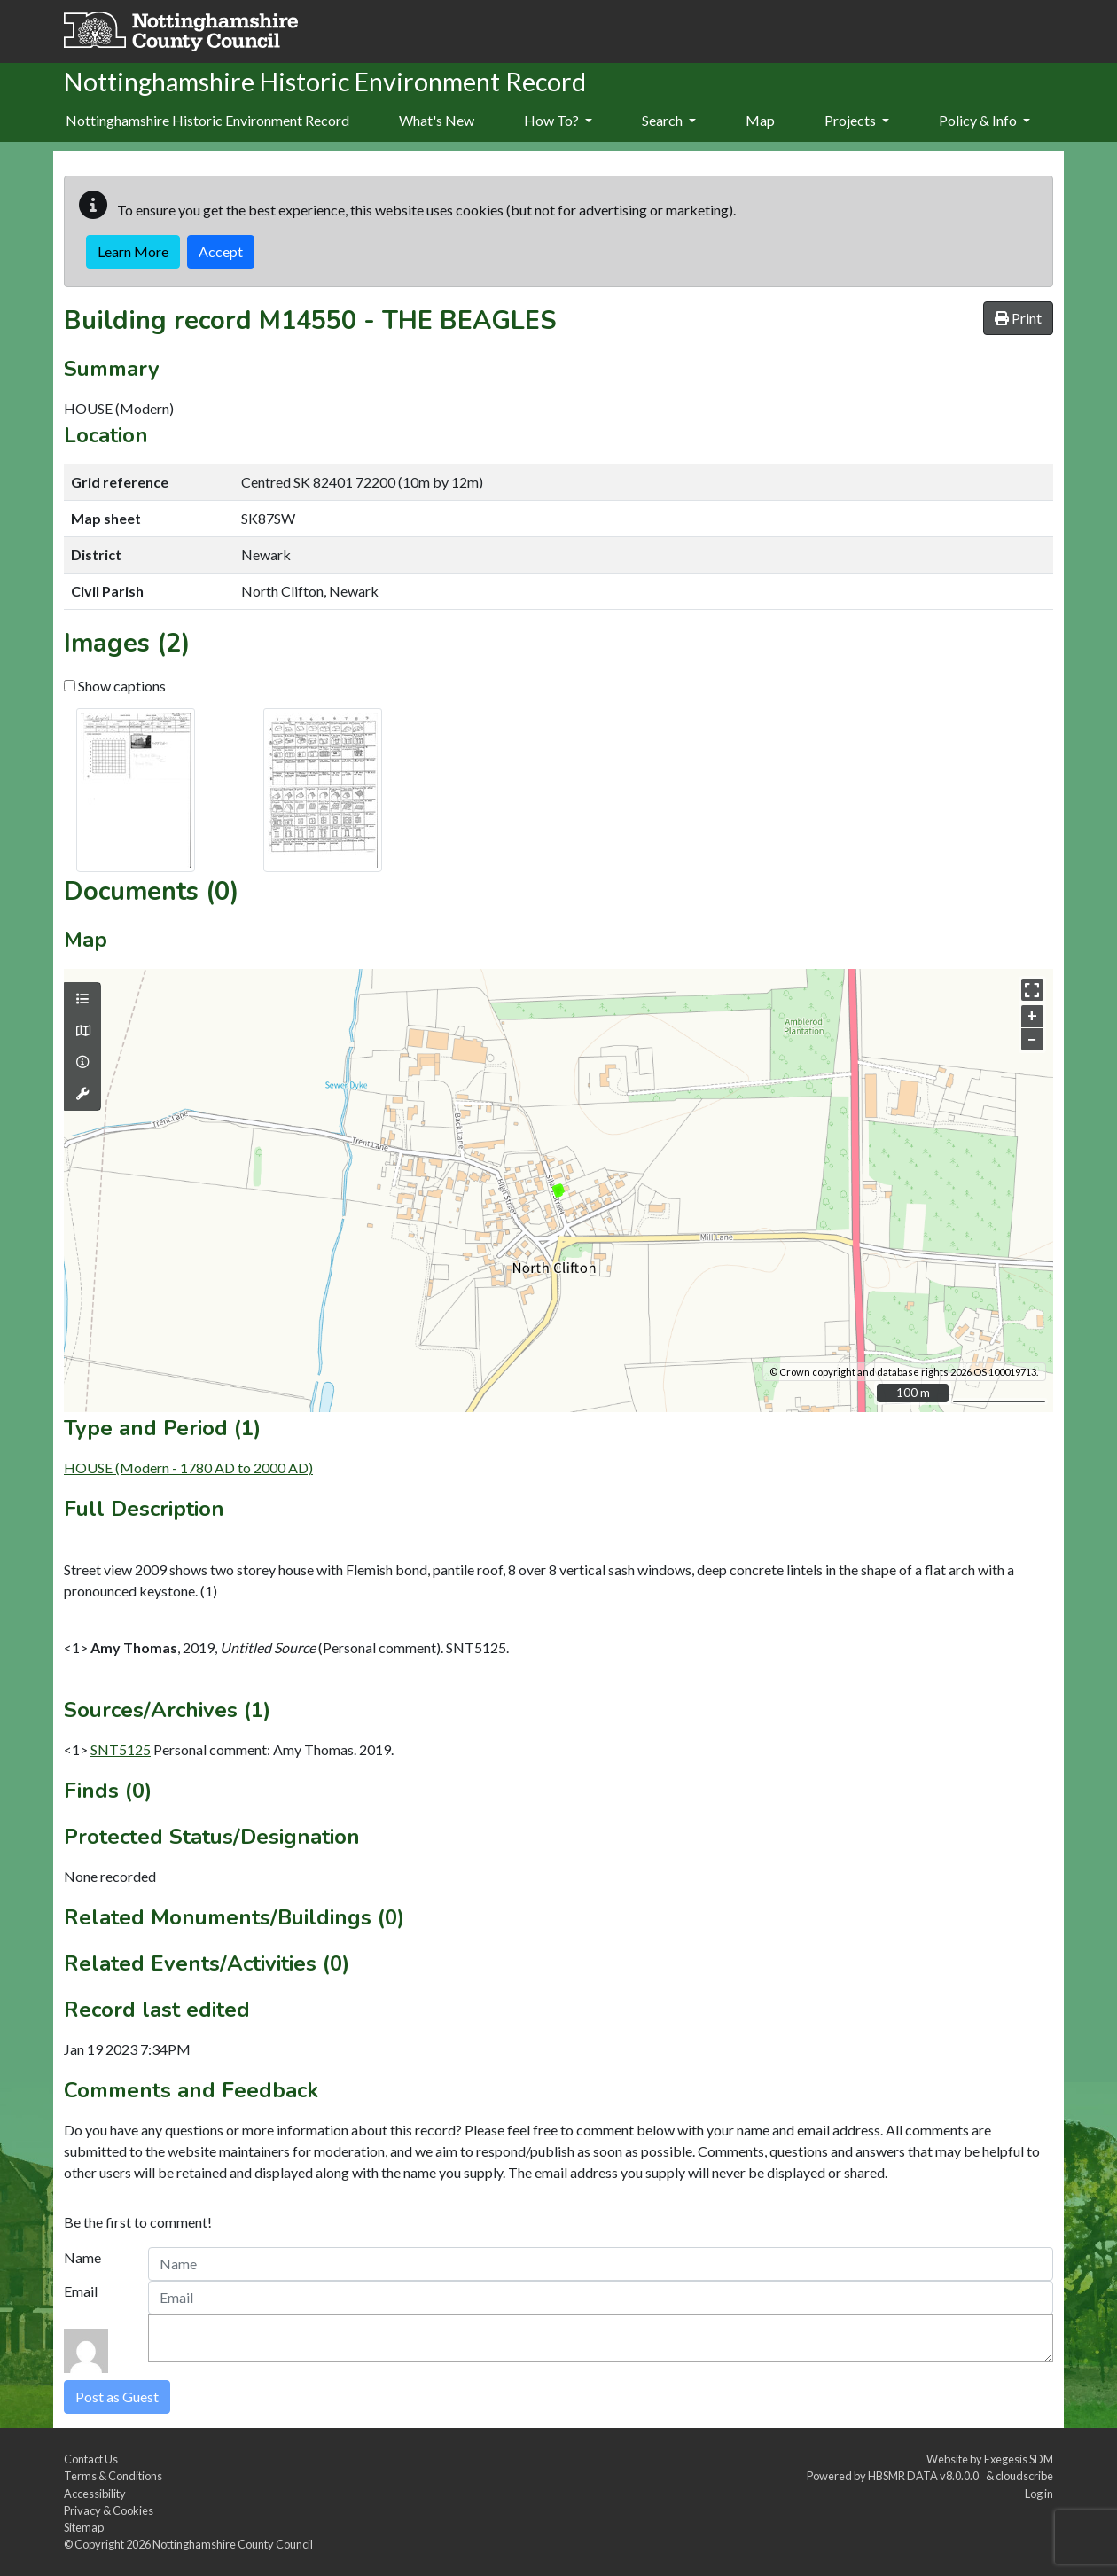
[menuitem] (436, 121)
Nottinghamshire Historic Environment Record (207, 120)
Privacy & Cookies (108, 2510)
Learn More (133, 251)
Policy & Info (984, 120)
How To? (558, 120)
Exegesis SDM (1018, 2459)
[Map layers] (82, 999)
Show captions (115, 685)
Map (760, 120)
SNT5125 (120, 1749)
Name (82, 2257)
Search (669, 120)
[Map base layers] (82, 1031)
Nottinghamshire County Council (232, 2544)
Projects (856, 120)
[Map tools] (82, 1094)
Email (81, 2291)
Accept (221, 251)
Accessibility (95, 2493)
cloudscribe (1024, 2476)
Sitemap (84, 2527)
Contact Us (91, 2459)
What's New (436, 120)
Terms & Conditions (113, 2476)
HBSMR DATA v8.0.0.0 (925, 2476)
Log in (1039, 2493)
